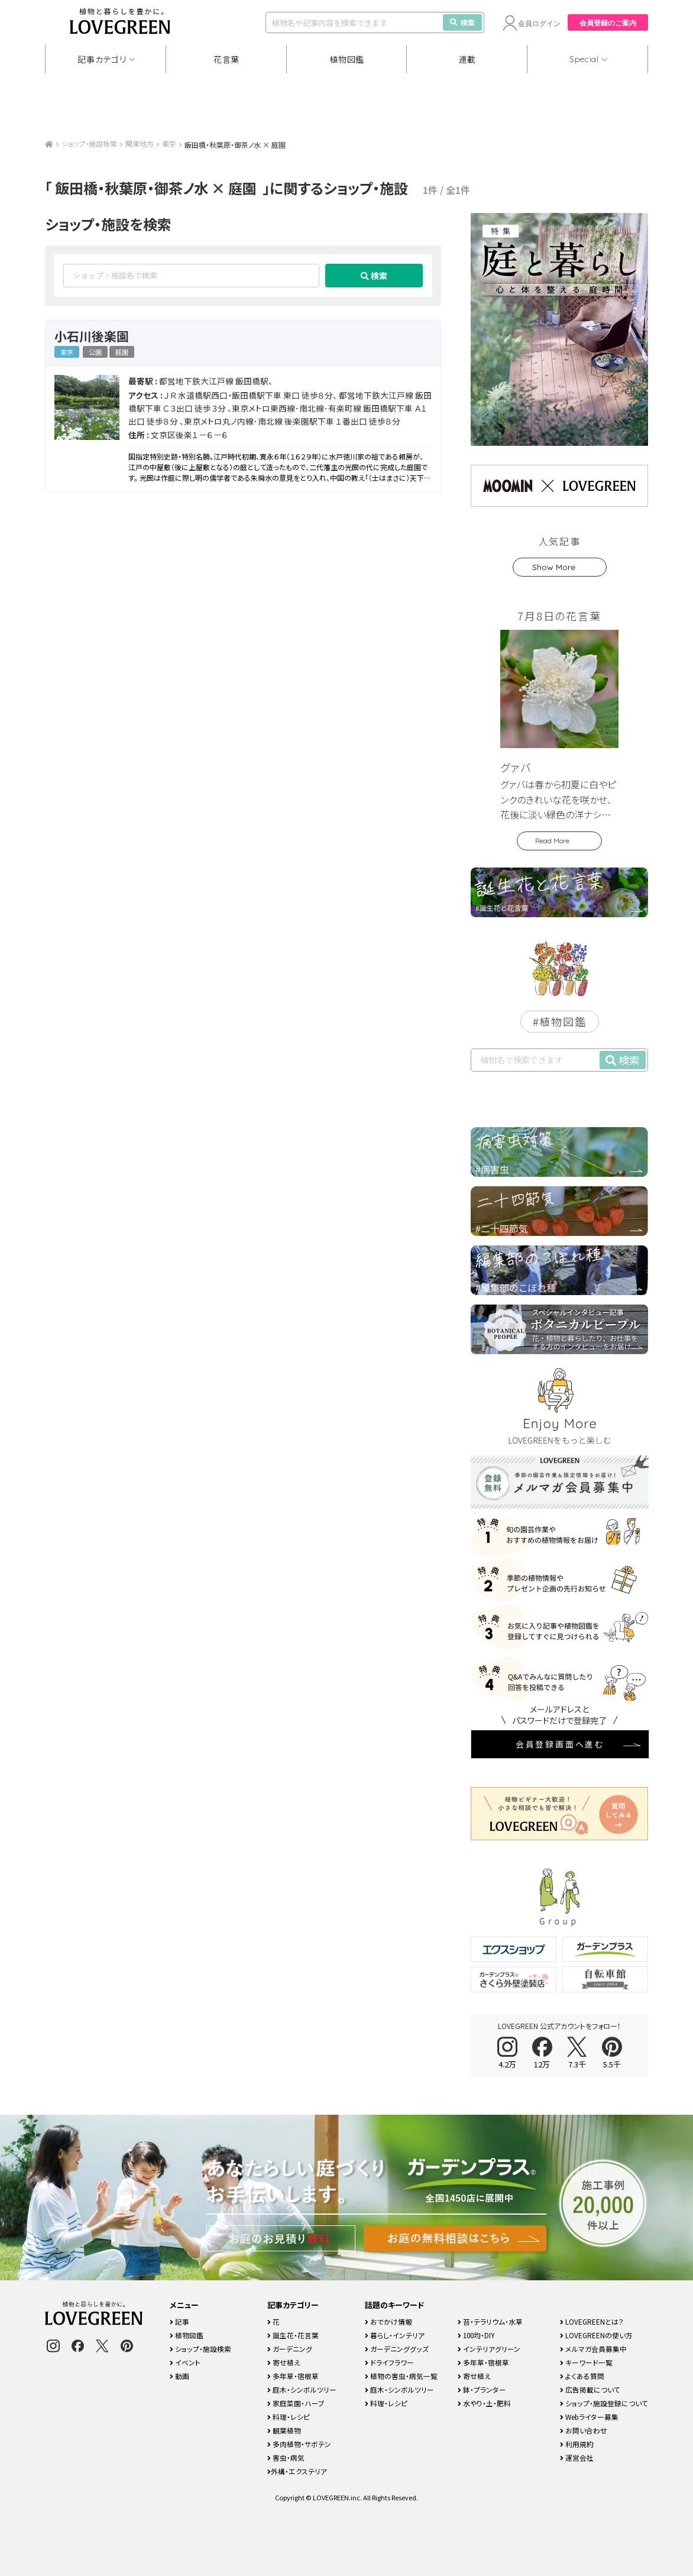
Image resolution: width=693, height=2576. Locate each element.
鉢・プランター (482, 2389)
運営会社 (577, 2457)
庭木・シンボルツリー (301, 2389)
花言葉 (226, 59)
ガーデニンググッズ (397, 2349)
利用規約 (577, 2444)
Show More (553, 567)
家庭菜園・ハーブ (296, 2403)
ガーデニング (289, 2349)
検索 (462, 22)
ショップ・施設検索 (89, 143)
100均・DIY (476, 2335)
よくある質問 (582, 2376)
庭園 (121, 352)
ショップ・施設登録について (604, 2403)
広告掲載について (590, 2389)
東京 (169, 143)
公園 (95, 352)
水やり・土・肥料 (484, 2403)
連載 (467, 59)
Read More (552, 840)
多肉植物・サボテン (299, 2444)
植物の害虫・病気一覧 (401, 2376)
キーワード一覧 (586, 2362)
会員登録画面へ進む (560, 1744)
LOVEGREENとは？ (592, 2321)
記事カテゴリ (101, 59)
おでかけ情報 (388, 2321)
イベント (185, 2362)
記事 (179, 2321)
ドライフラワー (389, 2362)
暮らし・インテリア (395, 2335)
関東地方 (139, 143)
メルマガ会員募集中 (593, 2349)
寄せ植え (283, 2362)
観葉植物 (284, 2430)
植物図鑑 (346, 59)
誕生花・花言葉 (293, 2335)
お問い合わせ (583, 2430)
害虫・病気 (286, 2457)
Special (584, 59)
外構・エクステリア (297, 2471)
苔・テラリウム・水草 (490, 2321)
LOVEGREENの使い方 (596, 2335)
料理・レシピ (288, 2417)
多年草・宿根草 (293, 2376)
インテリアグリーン (489, 2349)
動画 (179, 2376)
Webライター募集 (589, 2417)
